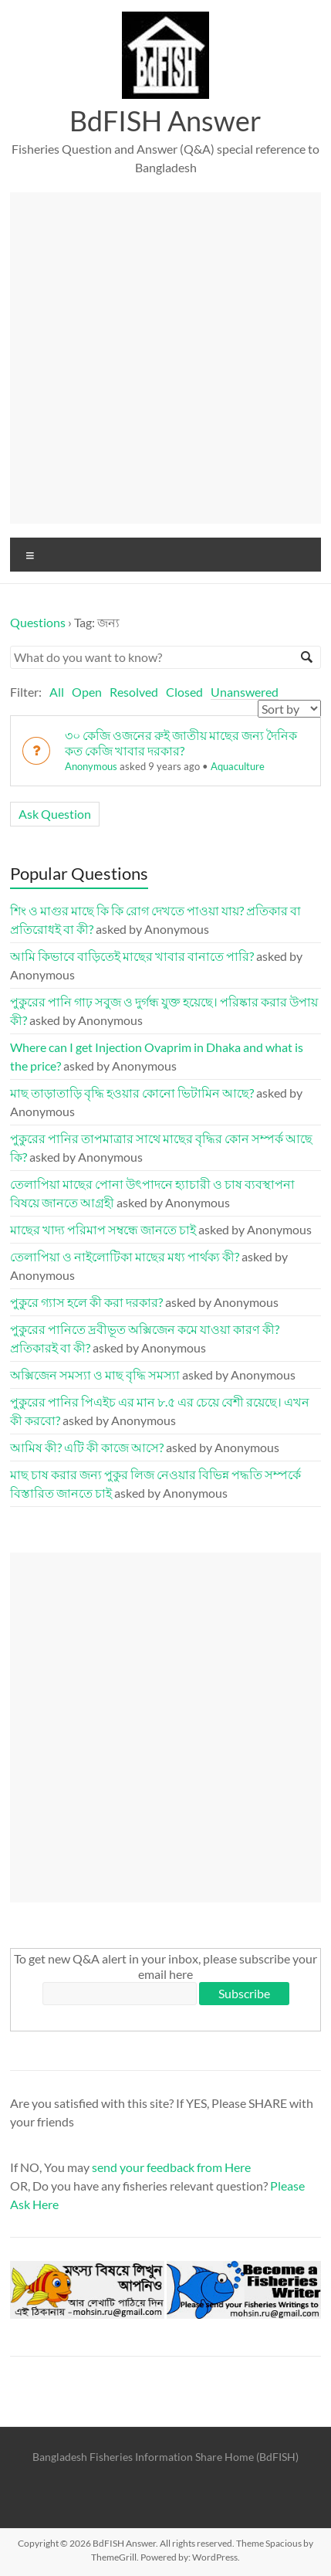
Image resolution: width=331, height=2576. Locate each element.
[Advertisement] (165, 358)
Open (87, 691)
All (56, 691)
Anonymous (91, 766)
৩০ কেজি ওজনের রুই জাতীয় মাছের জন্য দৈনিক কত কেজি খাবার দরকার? (181, 743)
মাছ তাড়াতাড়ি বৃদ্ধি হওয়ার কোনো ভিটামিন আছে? (132, 1092)
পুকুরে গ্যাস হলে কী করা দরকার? (86, 1302)
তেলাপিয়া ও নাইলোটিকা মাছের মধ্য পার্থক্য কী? (124, 1256)
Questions (38, 622)
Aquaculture (238, 766)
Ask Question (55, 813)
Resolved (134, 691)
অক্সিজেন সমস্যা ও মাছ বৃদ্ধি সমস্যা (95, 1374)
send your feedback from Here (171, 2167)
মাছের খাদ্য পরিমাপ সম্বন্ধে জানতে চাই (103, 1229)
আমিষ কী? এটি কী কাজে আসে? (87, 1447)
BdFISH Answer (165, 120)
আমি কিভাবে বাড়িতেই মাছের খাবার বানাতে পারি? (132, 956)
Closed (184, 691)
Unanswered (245, 691)
